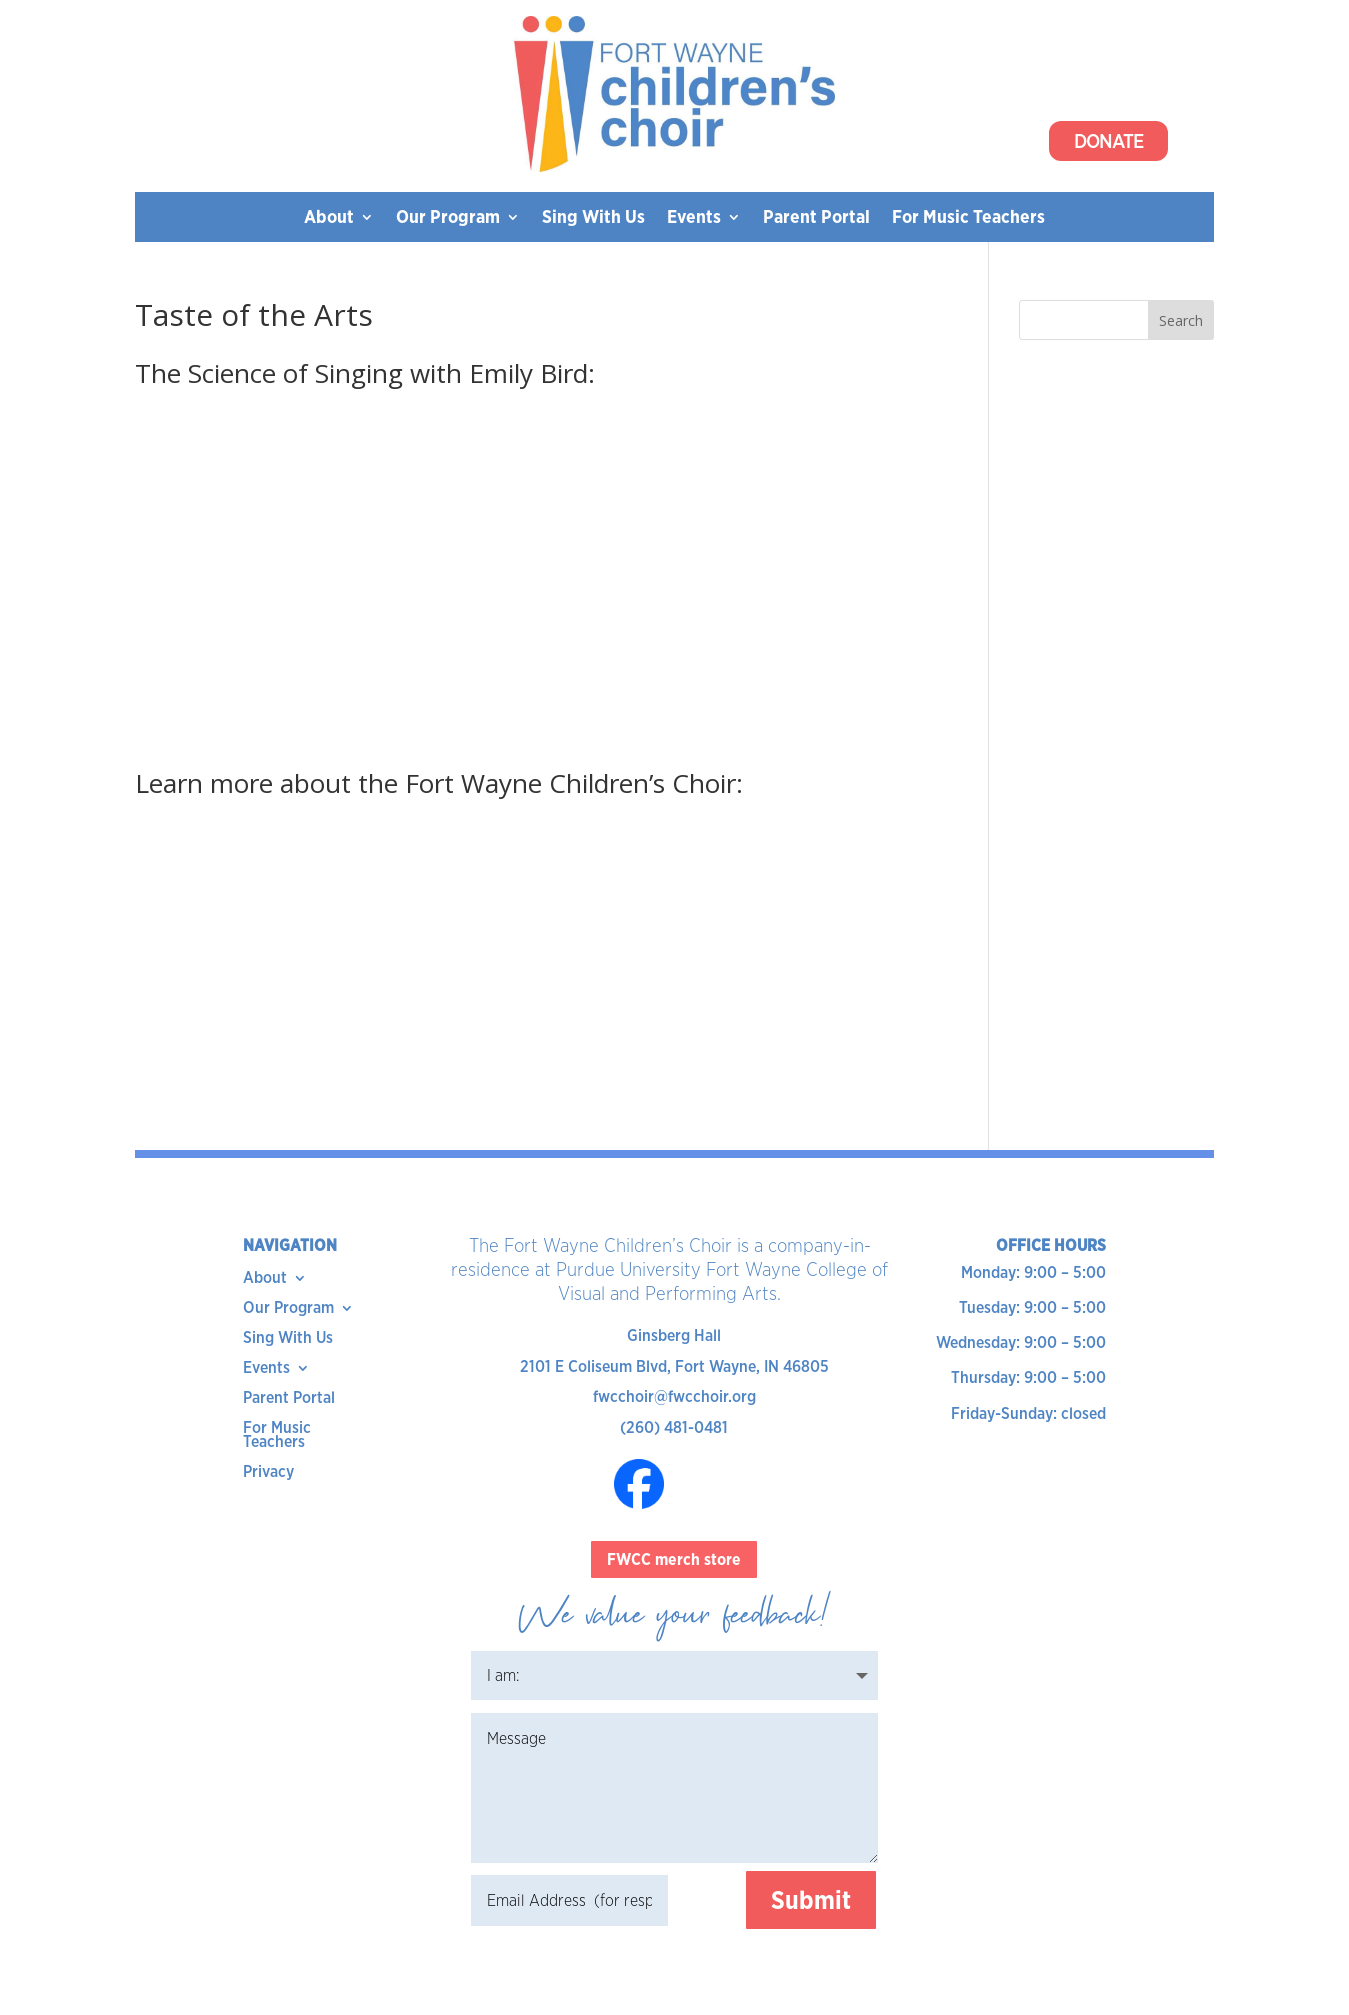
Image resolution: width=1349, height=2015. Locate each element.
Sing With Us (593, 218)
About (329, 218)
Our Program (448, 218)
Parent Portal (816, 218)
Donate (1108, 141)
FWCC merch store (674, 1559)
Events (694, 218)
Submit (811, 1900)
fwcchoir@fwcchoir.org (674, 1396)
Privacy (268, 1473)
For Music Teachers (968, 218)
